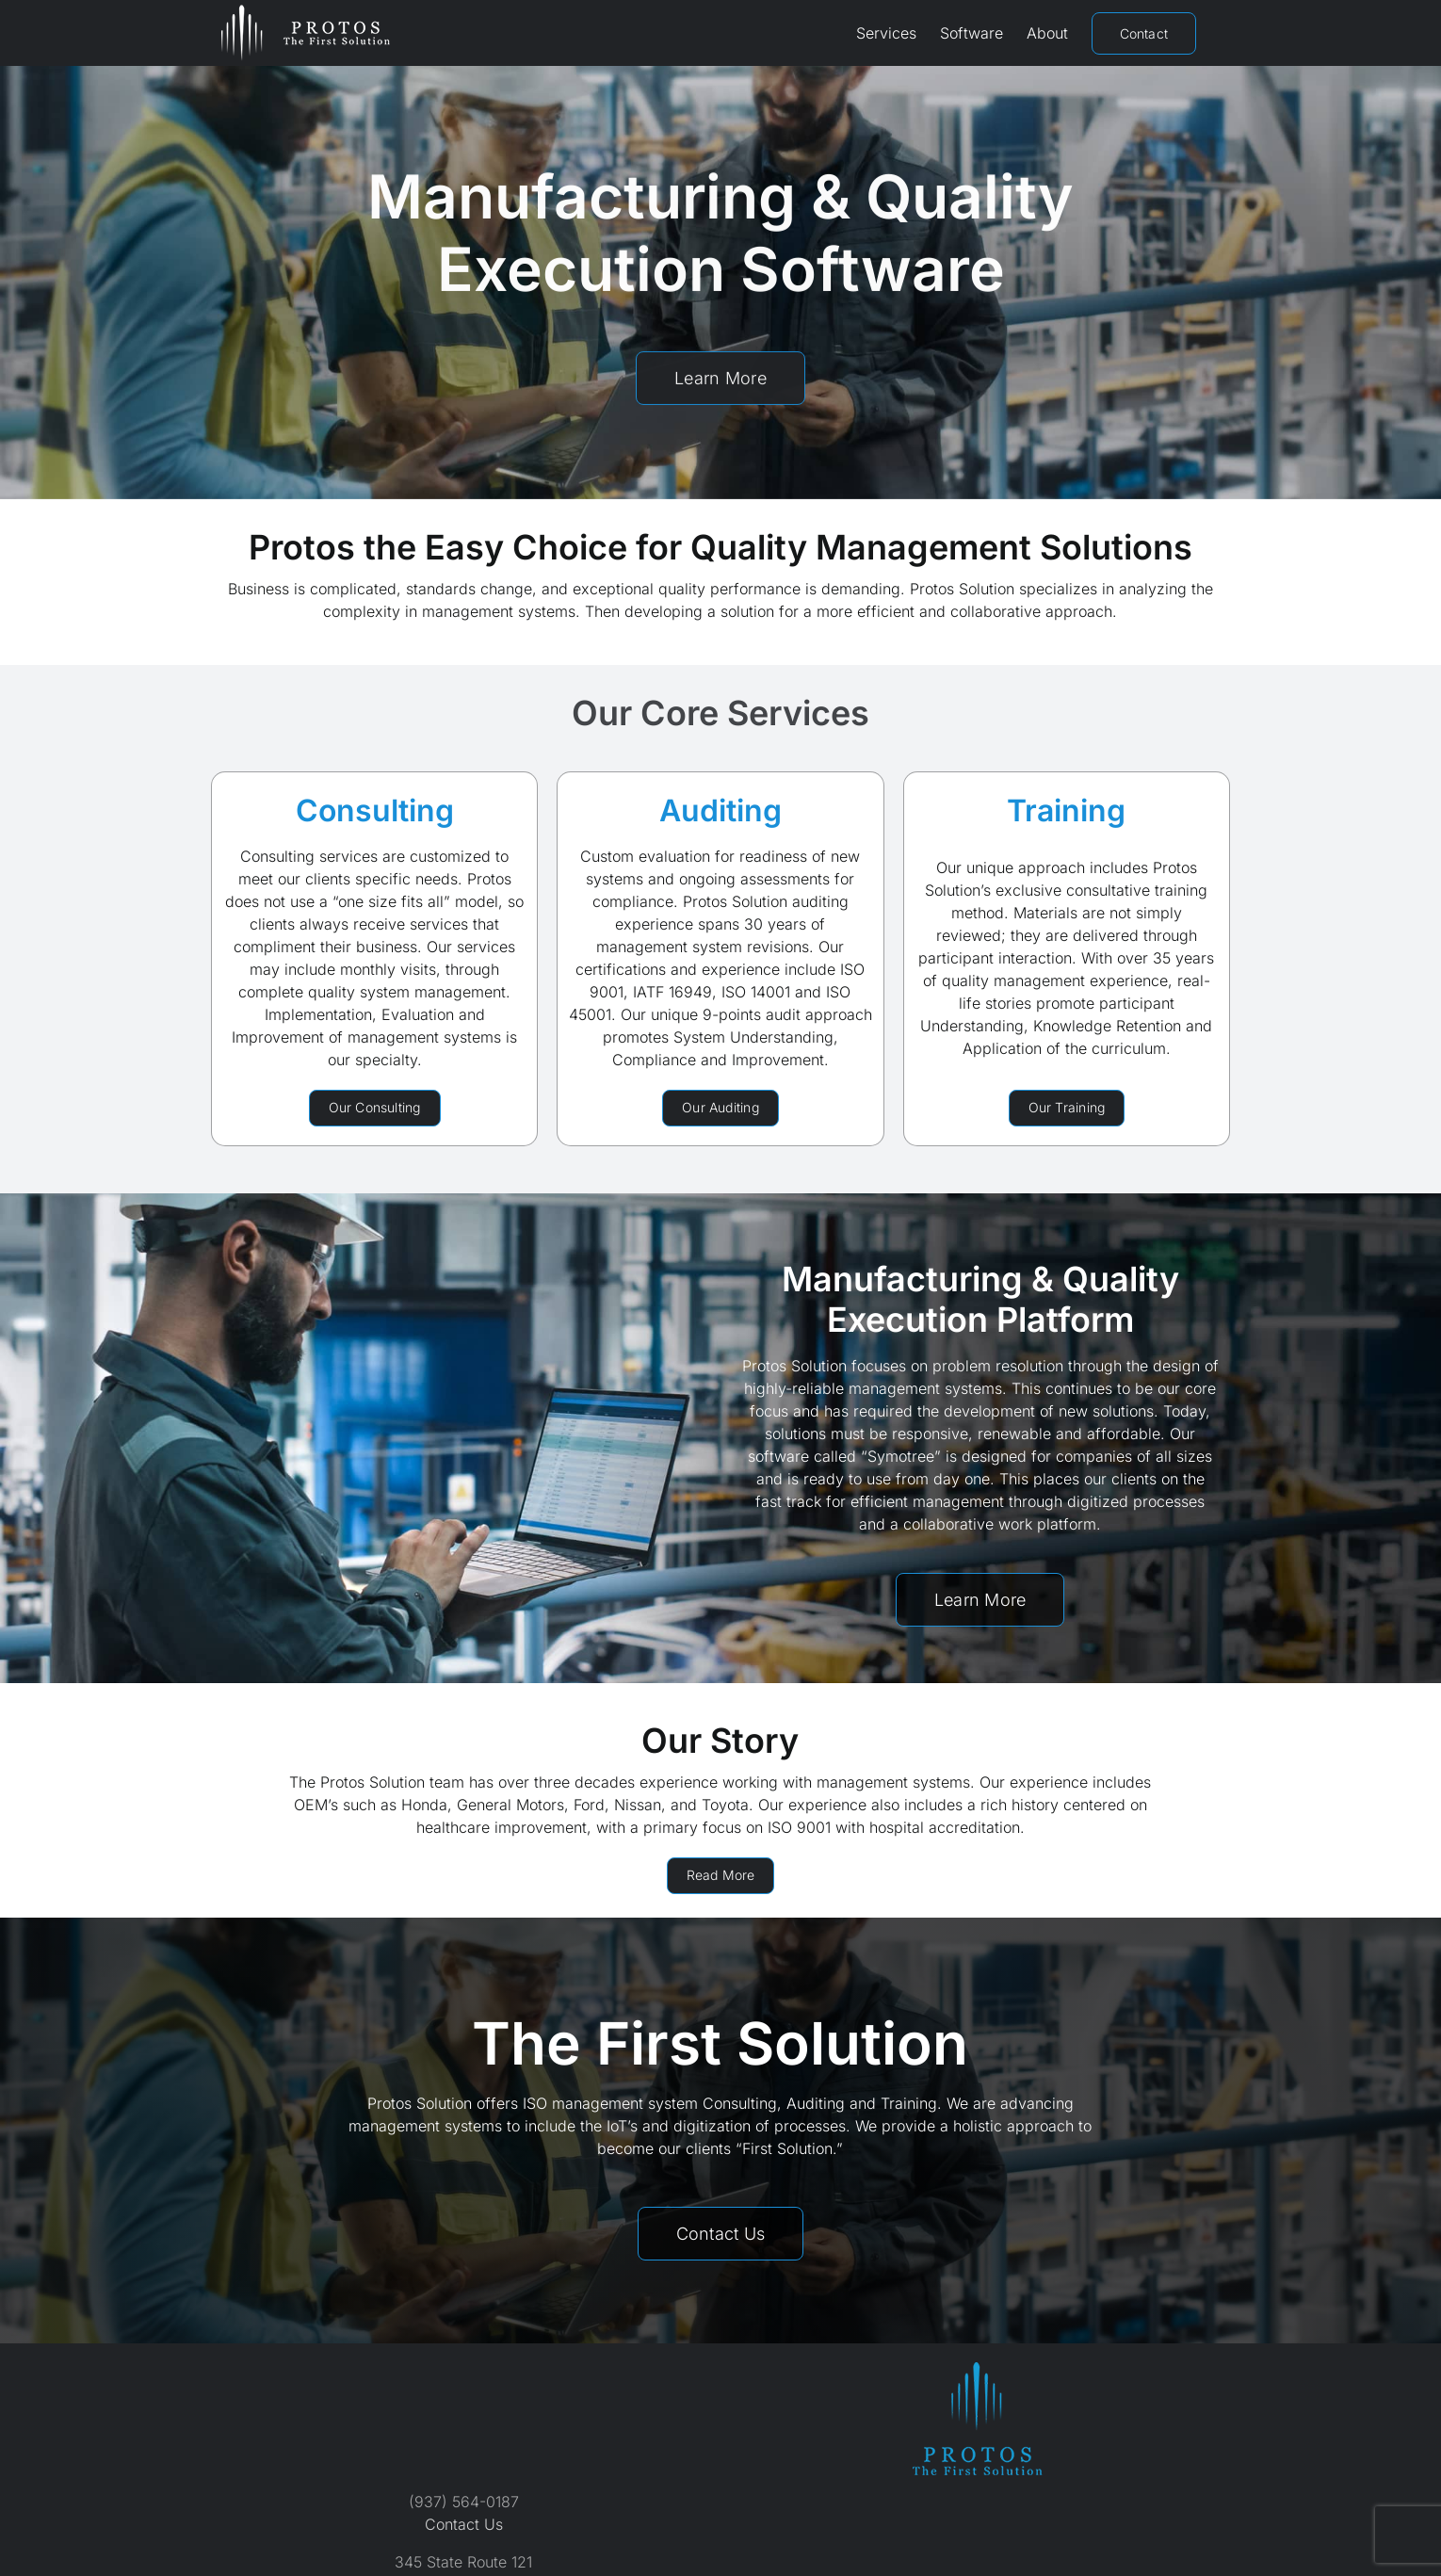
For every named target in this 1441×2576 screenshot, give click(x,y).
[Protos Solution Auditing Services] (720, 1108)
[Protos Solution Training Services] (1067, 1108)
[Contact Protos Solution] (721, 2233)
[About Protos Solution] (721, 1875)
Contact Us (464, 2524)
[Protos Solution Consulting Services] (375, 1108)
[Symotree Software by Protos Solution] (980, 1600)
